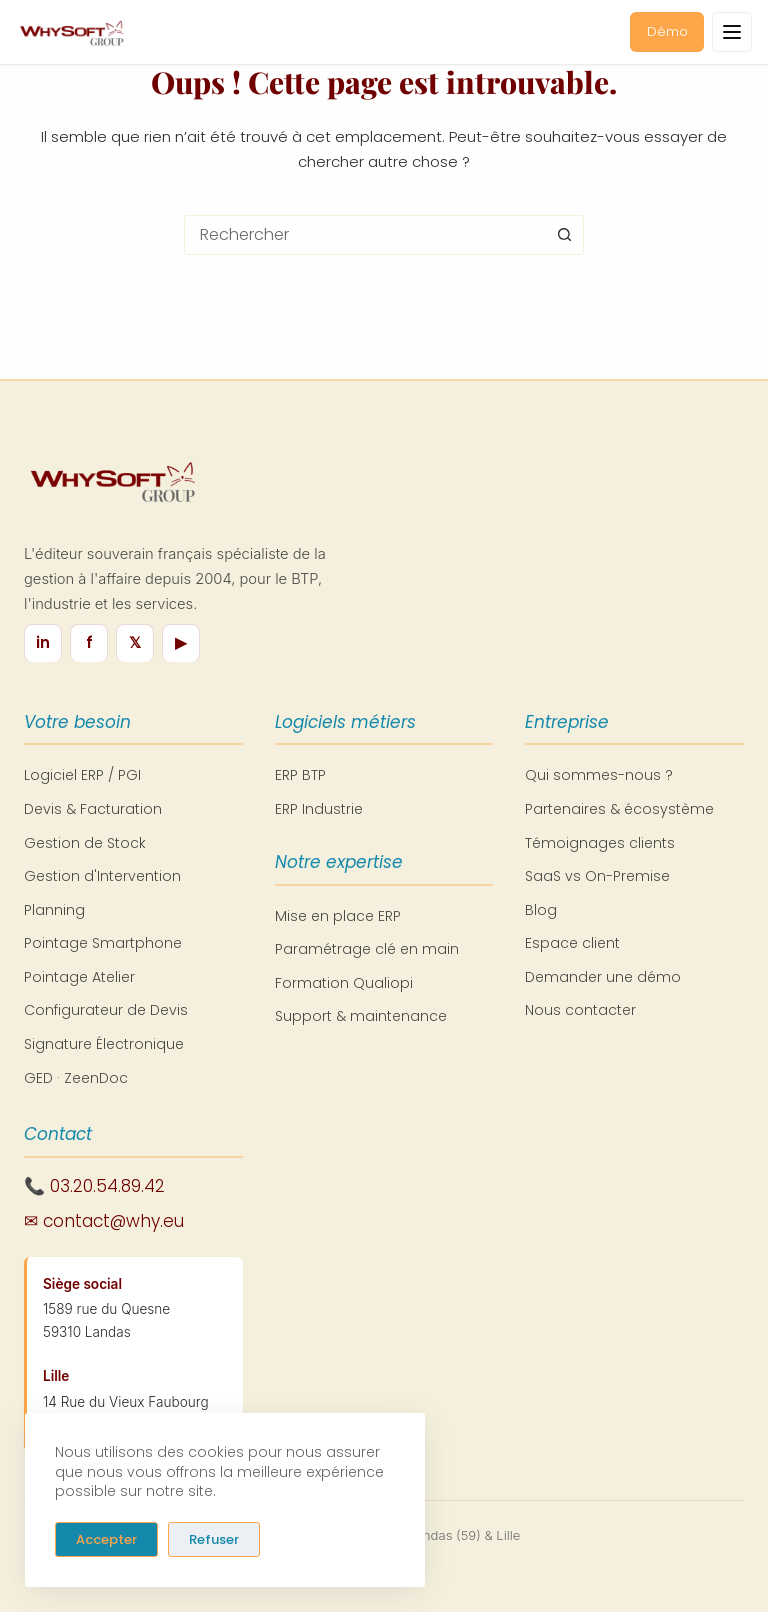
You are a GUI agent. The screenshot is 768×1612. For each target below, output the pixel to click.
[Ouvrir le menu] (732, 32)
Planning (54, 910)
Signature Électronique (104, 1044)
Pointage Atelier (79, 977)
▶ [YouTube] (181, 642)
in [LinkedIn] (43, 642)
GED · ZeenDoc (76, 1078)
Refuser (214, 1538)
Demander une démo (603, 977)
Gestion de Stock (85, 843)
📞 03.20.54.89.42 (94, 1186)
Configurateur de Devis (106, 1010)
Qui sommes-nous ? (599, 775)
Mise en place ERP (338, 916)
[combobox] (365, 235)
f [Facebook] (89, 642)
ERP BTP (300, 775)
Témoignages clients (600, 843)
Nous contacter (580, 1010)
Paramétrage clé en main (367, 949)
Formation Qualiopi (344, 983)
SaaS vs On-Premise (597, 876)
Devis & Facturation (93, 809)
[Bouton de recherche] (564, 235)
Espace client (572, 943)
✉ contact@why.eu (104, 1221)
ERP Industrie (319, 809)
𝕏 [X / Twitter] (135, 642)
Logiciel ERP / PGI (82, 775)
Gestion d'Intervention (102, 876)
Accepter (106, 1538)
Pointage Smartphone (103, 943)
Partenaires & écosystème (619, 809)
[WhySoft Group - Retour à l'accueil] (71, 32)
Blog (541, 910)
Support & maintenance (361, 1016)
